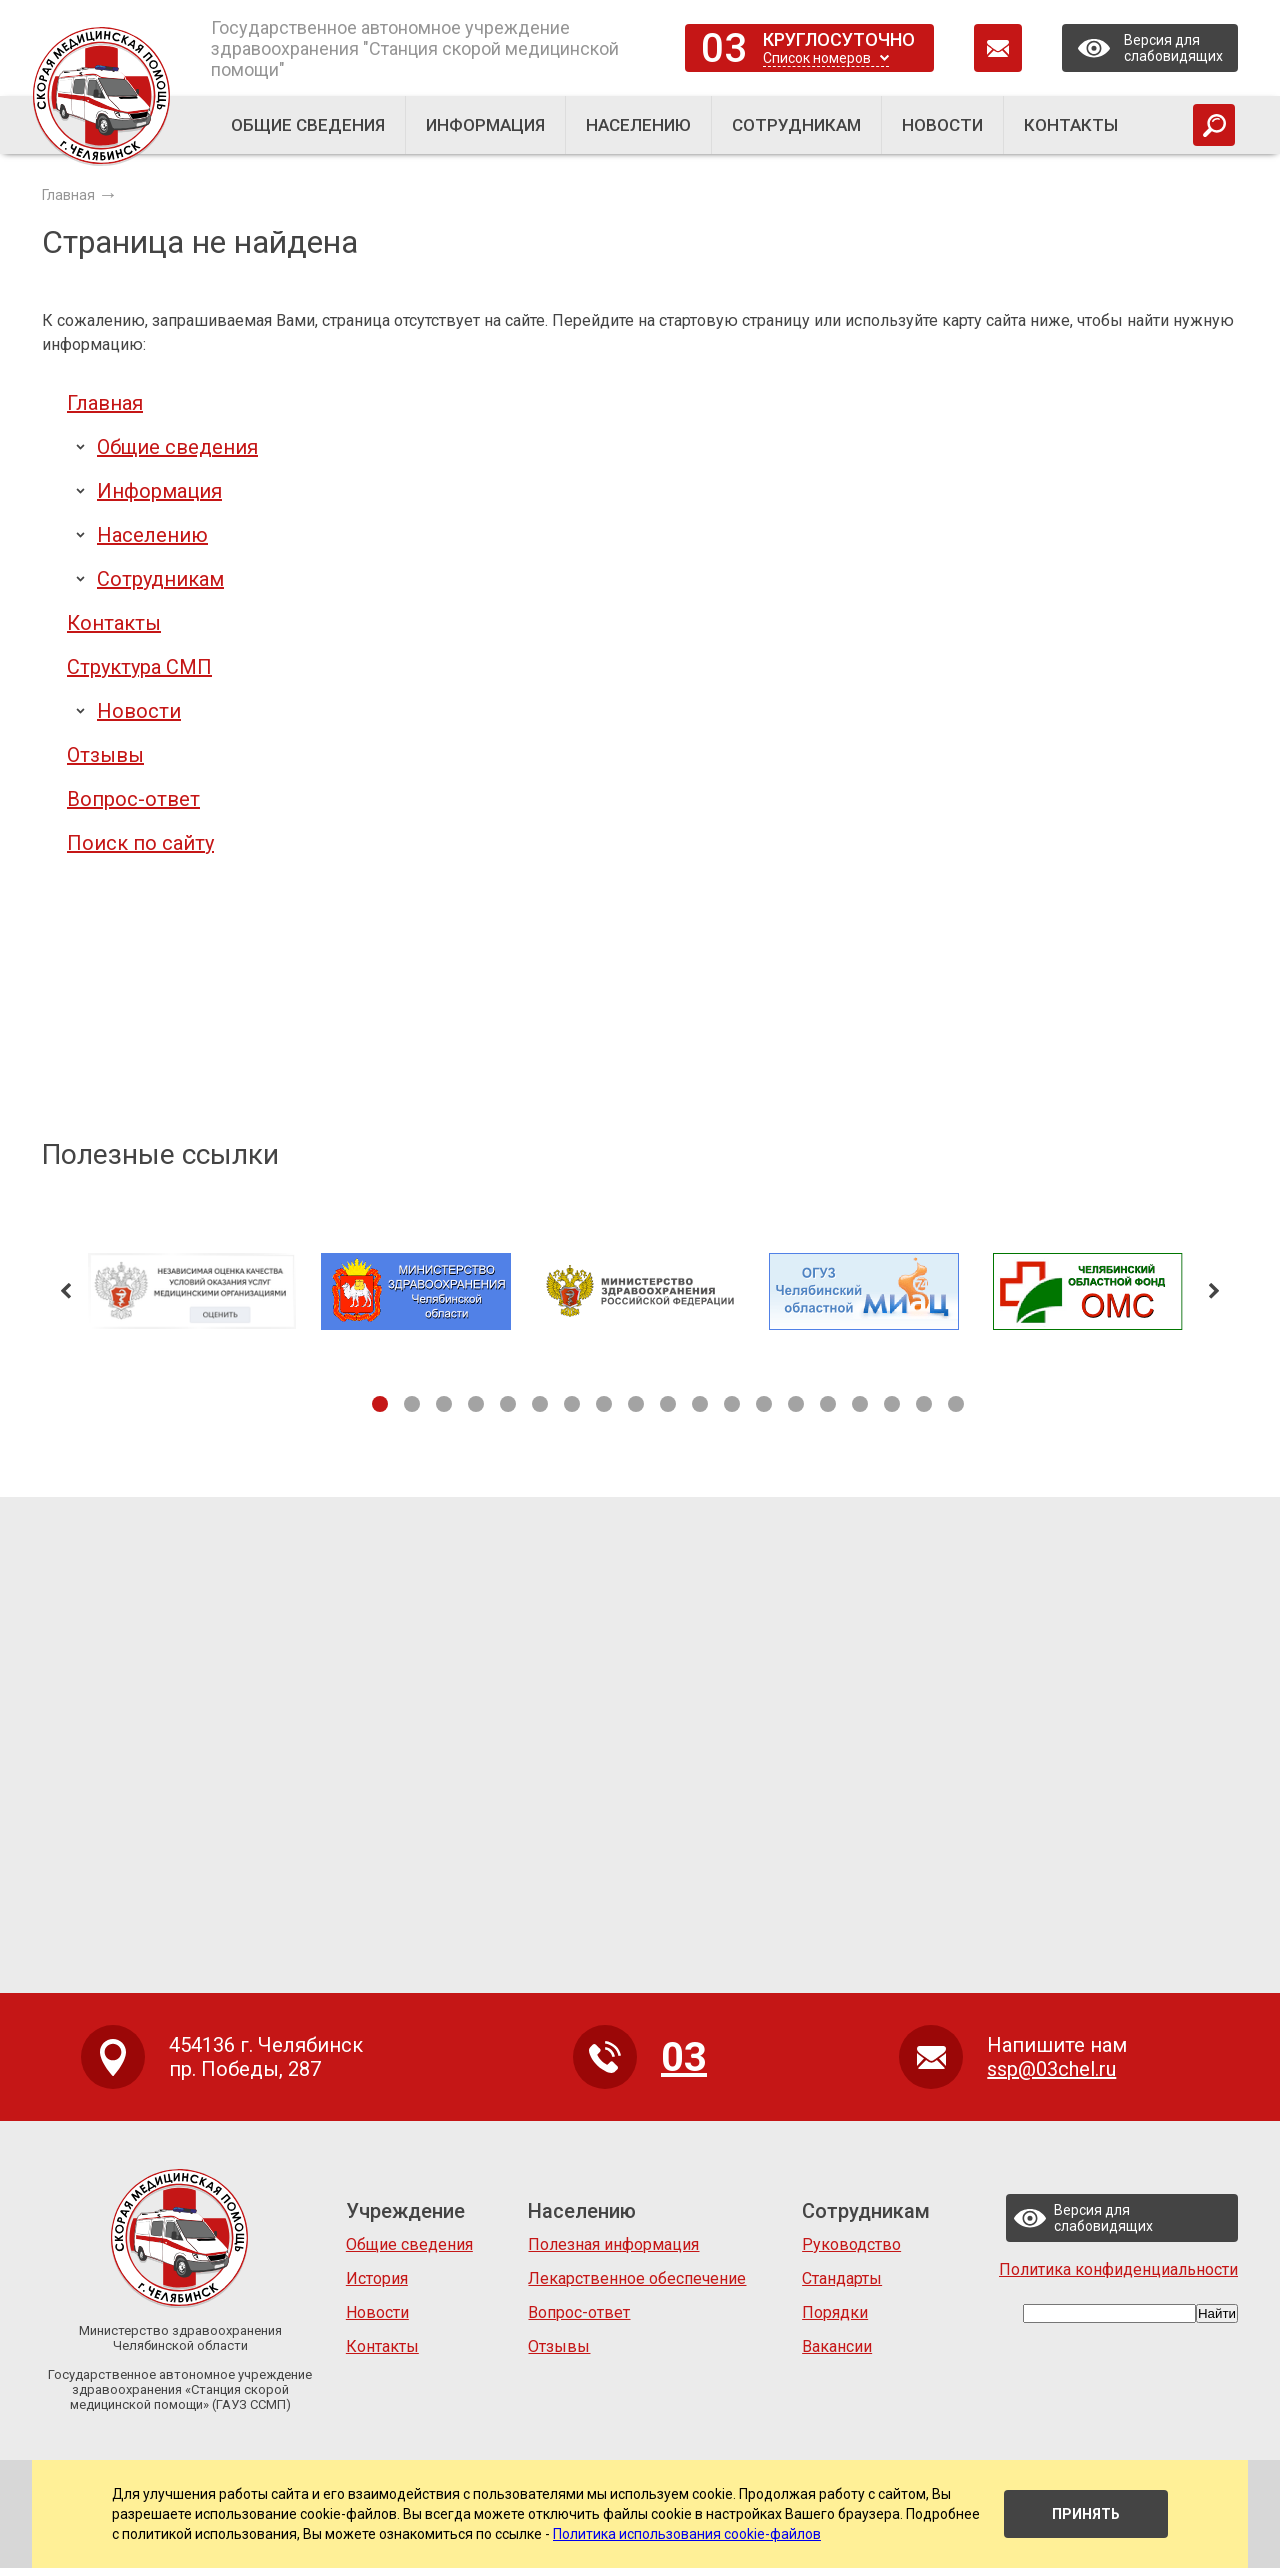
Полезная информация (613, 2244)
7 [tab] (572, 1404)
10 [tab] (668, 1404)
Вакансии (837, 2346)
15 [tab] (828, 1404)
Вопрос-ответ (133, 799)
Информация (159, 491)
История (377, 2278)
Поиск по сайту (140, 843)
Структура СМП (139, 667)
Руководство (851, 2244)
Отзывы (105, 755)
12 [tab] (732, 1404)
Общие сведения (177, 447)
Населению (152, 535)
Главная (105, 403)
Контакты (114, 623)
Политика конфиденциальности (1118, 2269)
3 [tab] (444, 1404)
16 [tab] (860, 1404)
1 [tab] (380, 1404)
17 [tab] (892, 1404)
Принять (1086, 2514)
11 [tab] (700, 1404)
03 (724, 48)
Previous (66, 1291)
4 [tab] (476, 1404)
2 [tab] (412, 1404)
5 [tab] (508, 1404)
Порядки (835, 2312)
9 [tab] (636, 1404)
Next (1214, 1291)
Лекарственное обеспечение (637, 2278)
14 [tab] (796, 1404)
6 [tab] (540, 1404)
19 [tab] (956, 1404)
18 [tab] (924, 1404)
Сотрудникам (160, 579)
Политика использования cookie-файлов (687, 2534)
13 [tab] (764, 1404)
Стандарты (842, 2278)
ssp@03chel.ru (1051, 2069)
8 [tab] (604, 1404)
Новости (139, 711)
